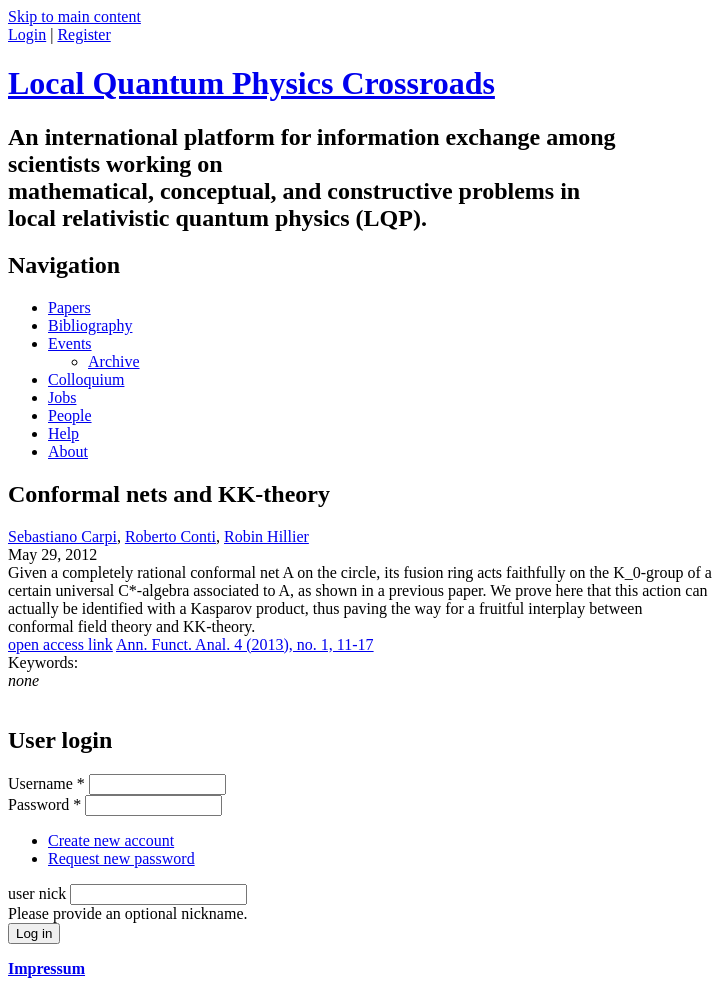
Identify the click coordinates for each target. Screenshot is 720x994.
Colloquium (86, 379)
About (68, 451)
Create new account (111, 840)
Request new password (121, 858)
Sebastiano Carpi (62, 536)
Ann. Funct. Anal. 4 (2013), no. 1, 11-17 (245, 644)
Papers (69, 307)
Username (46, 783)
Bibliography (90, 325)
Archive (114, 361)
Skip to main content (74, 16)
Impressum (46, 968)
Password (44, 804)
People (70, 415)
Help (63, 433)
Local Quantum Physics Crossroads (251, 83)
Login (27, 34)
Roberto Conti (170, 536)
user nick (39, 893)
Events (70, 343)
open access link (60, 644)
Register (83, 34)
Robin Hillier (266, 536)
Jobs (62, 397)
